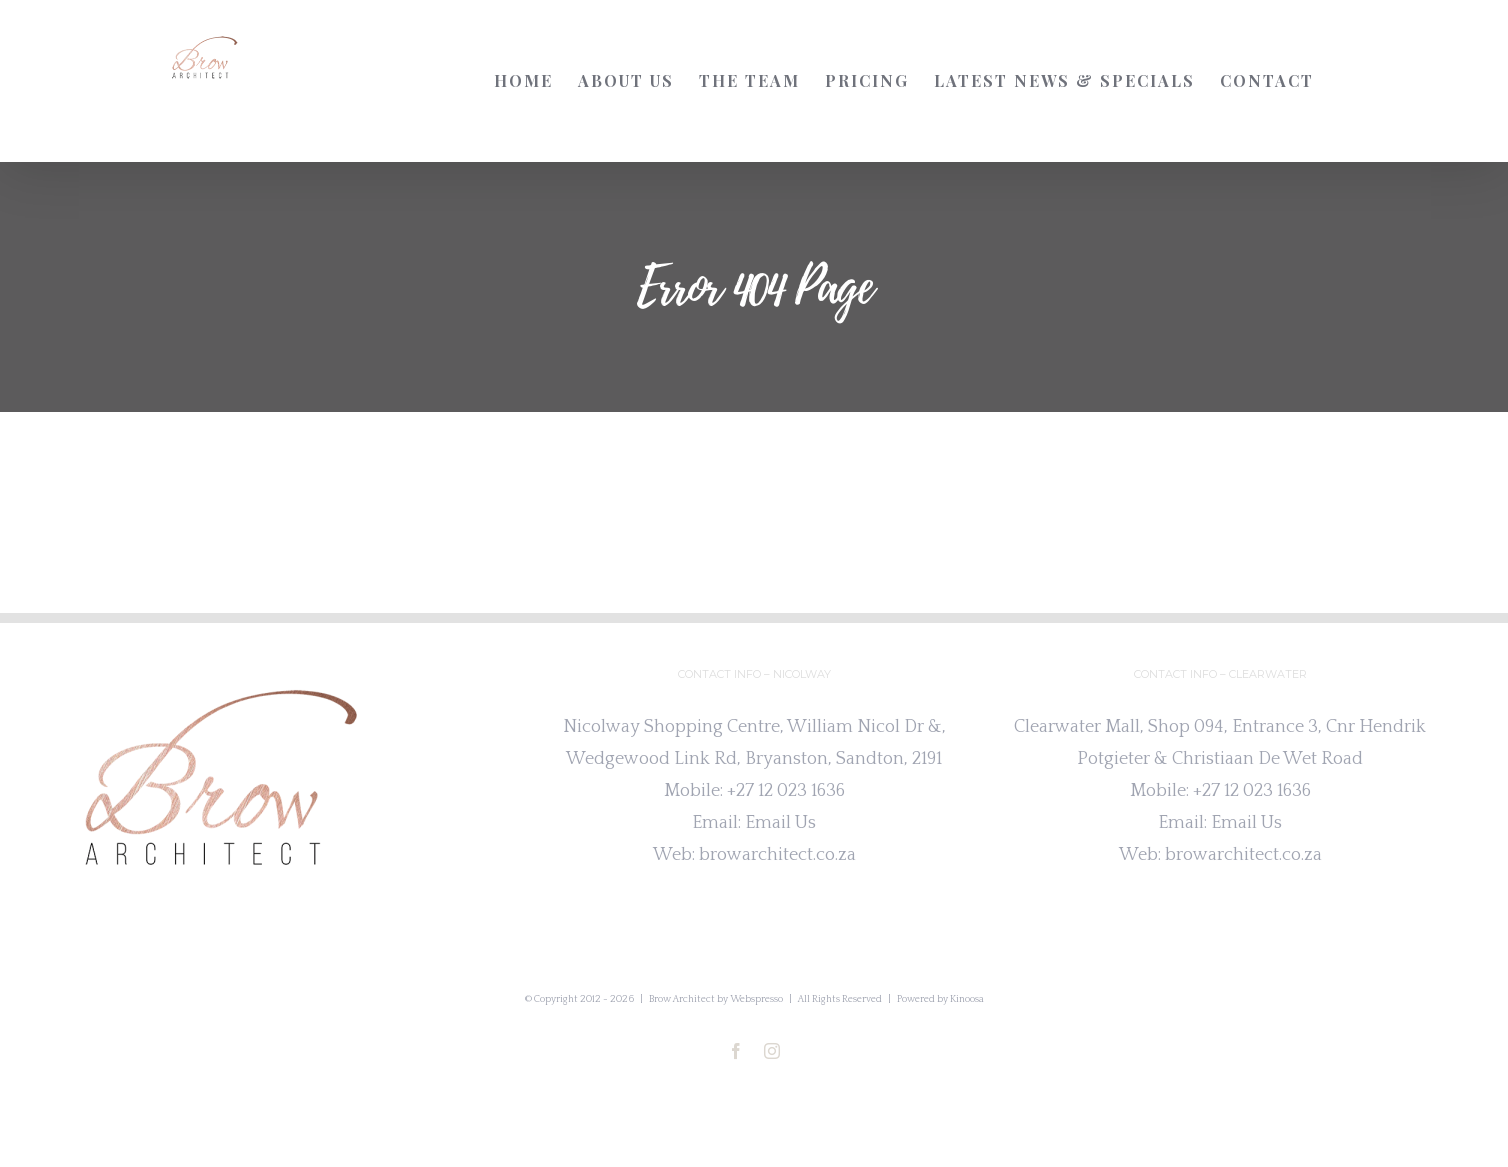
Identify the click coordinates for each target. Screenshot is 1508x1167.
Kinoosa (967, 999)
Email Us (780, 823)
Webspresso (756, 999)
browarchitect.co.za (777, 855)
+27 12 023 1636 (786, 791)
